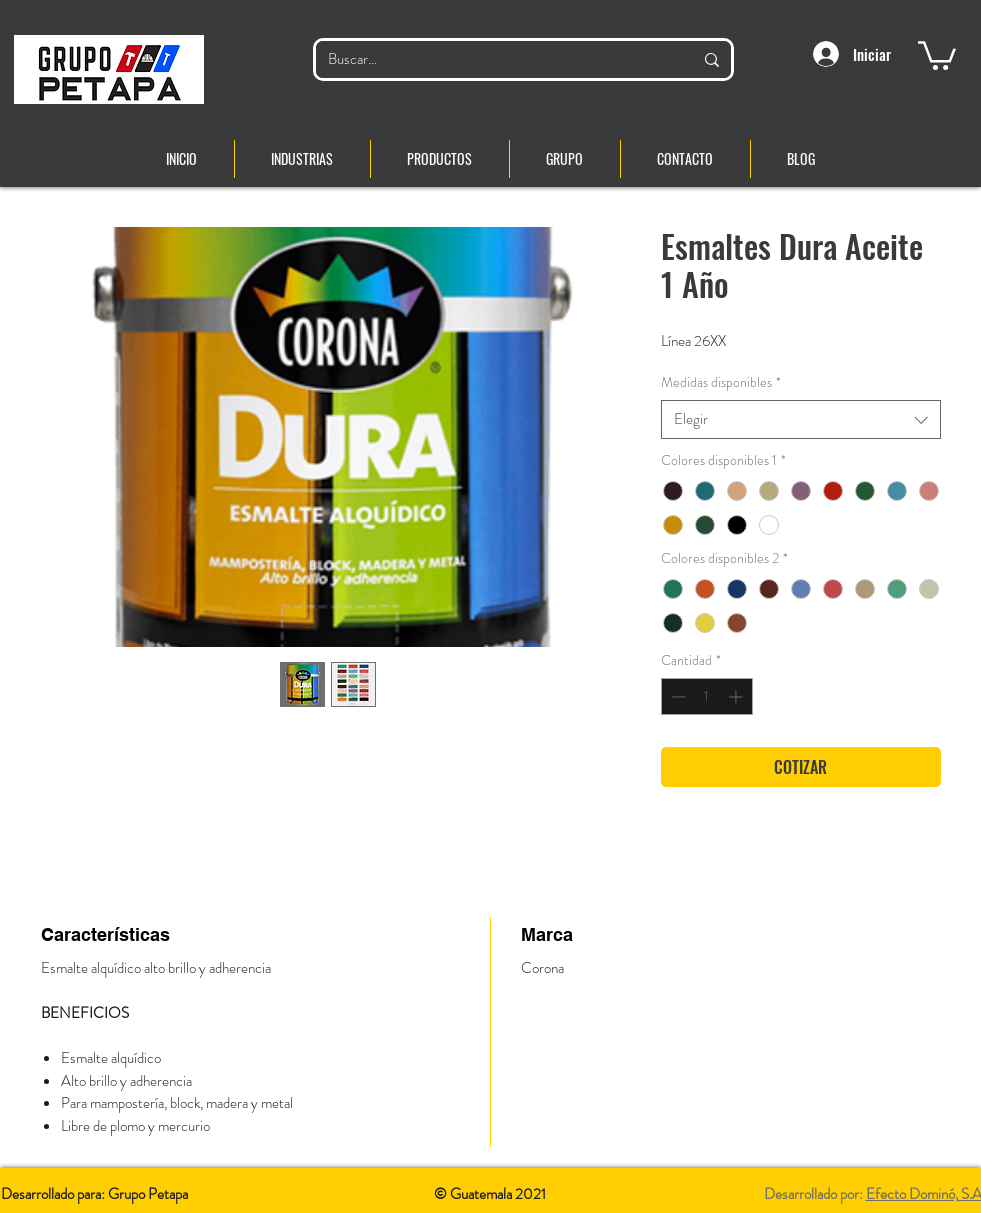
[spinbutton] (707, 696)
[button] (937, 54)
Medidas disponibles (721, 382)
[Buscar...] (495, 59)
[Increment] (737, 696)
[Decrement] (676, 696)
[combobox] (801, 419)
